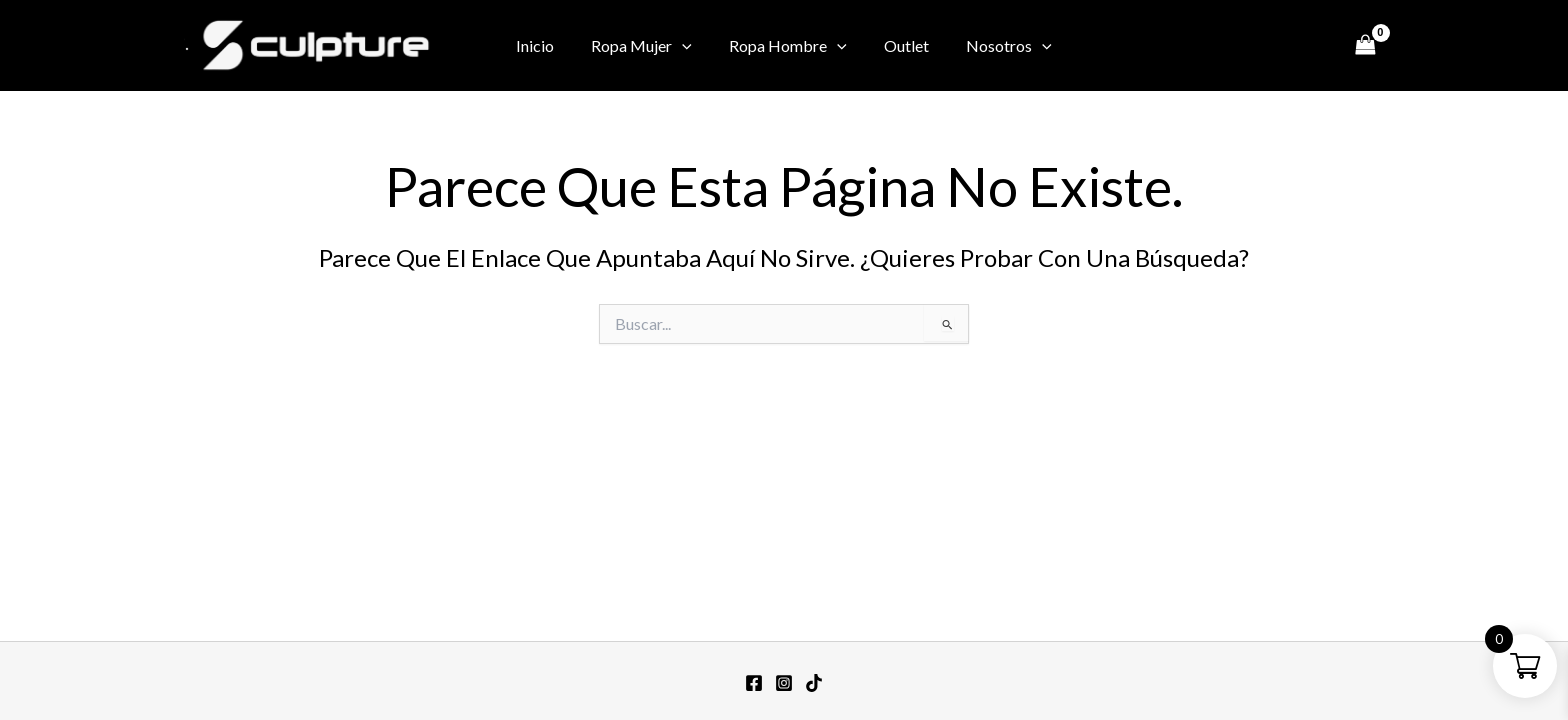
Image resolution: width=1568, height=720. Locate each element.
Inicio (546, 45)
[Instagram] (1257, 47)
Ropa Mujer (647, 46)
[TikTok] (1317, 47)
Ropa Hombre (788, 46)
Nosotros (999, 46)
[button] (688, 46)
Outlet (901, 45)
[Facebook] (1227, 47)
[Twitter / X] (1287, 47)
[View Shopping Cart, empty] (1365, 45)
